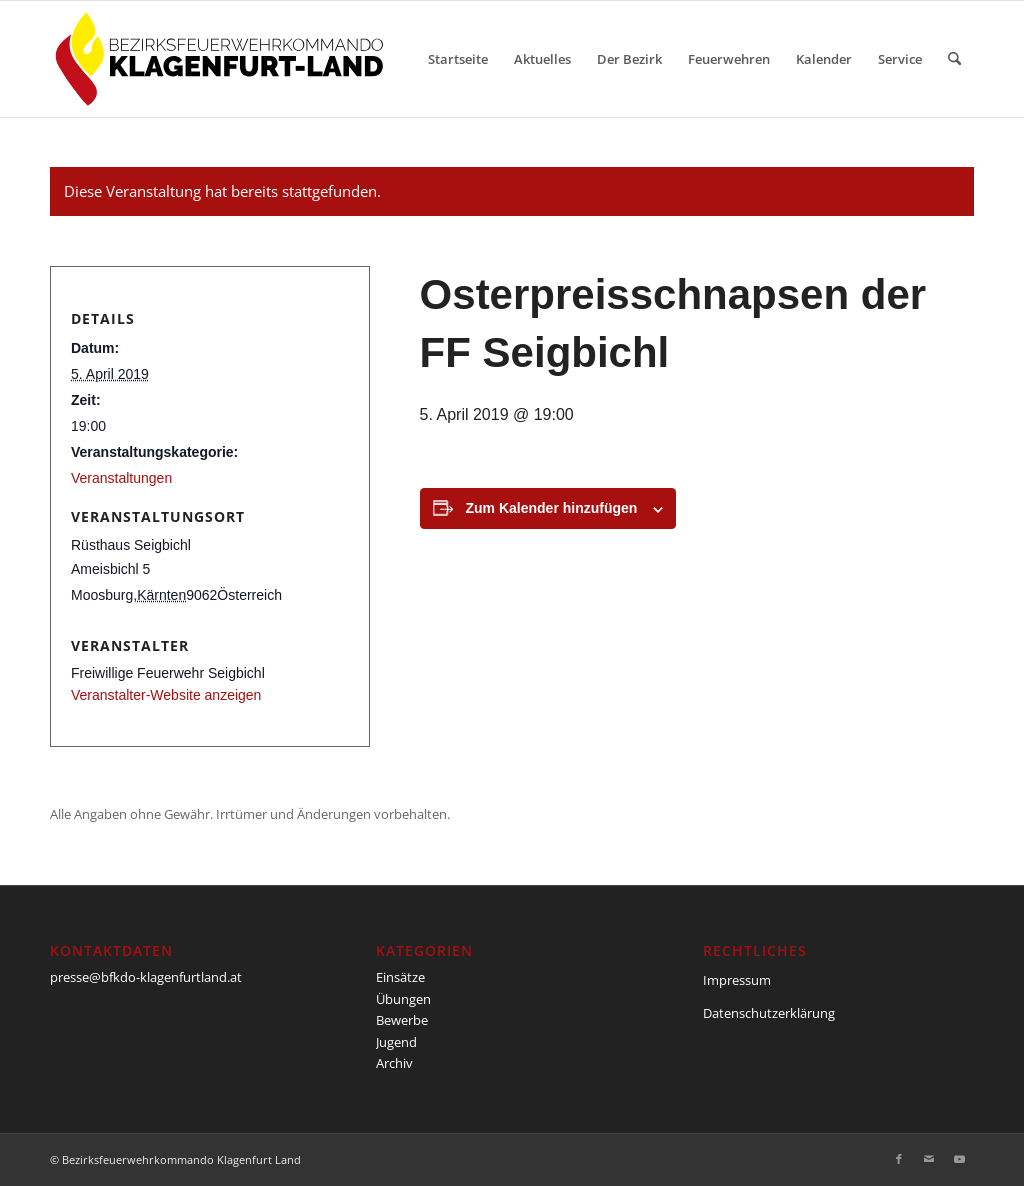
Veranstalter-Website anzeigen (166, 695)
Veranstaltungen (121, 478)
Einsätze (400, 977)
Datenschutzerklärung (769, 1013)
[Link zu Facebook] (899, 1159)
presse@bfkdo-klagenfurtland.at (146, 977)
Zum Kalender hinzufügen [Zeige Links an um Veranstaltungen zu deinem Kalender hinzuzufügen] (552, 508)
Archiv (394, 1063)
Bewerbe (402, 1020)
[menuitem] (458, 59)
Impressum (737, 980)
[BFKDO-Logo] (223, 59)
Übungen (403, 999)
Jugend (396, 1042)
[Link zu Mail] (929, 1159)
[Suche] (954, 59)
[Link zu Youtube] (959, 1159)
